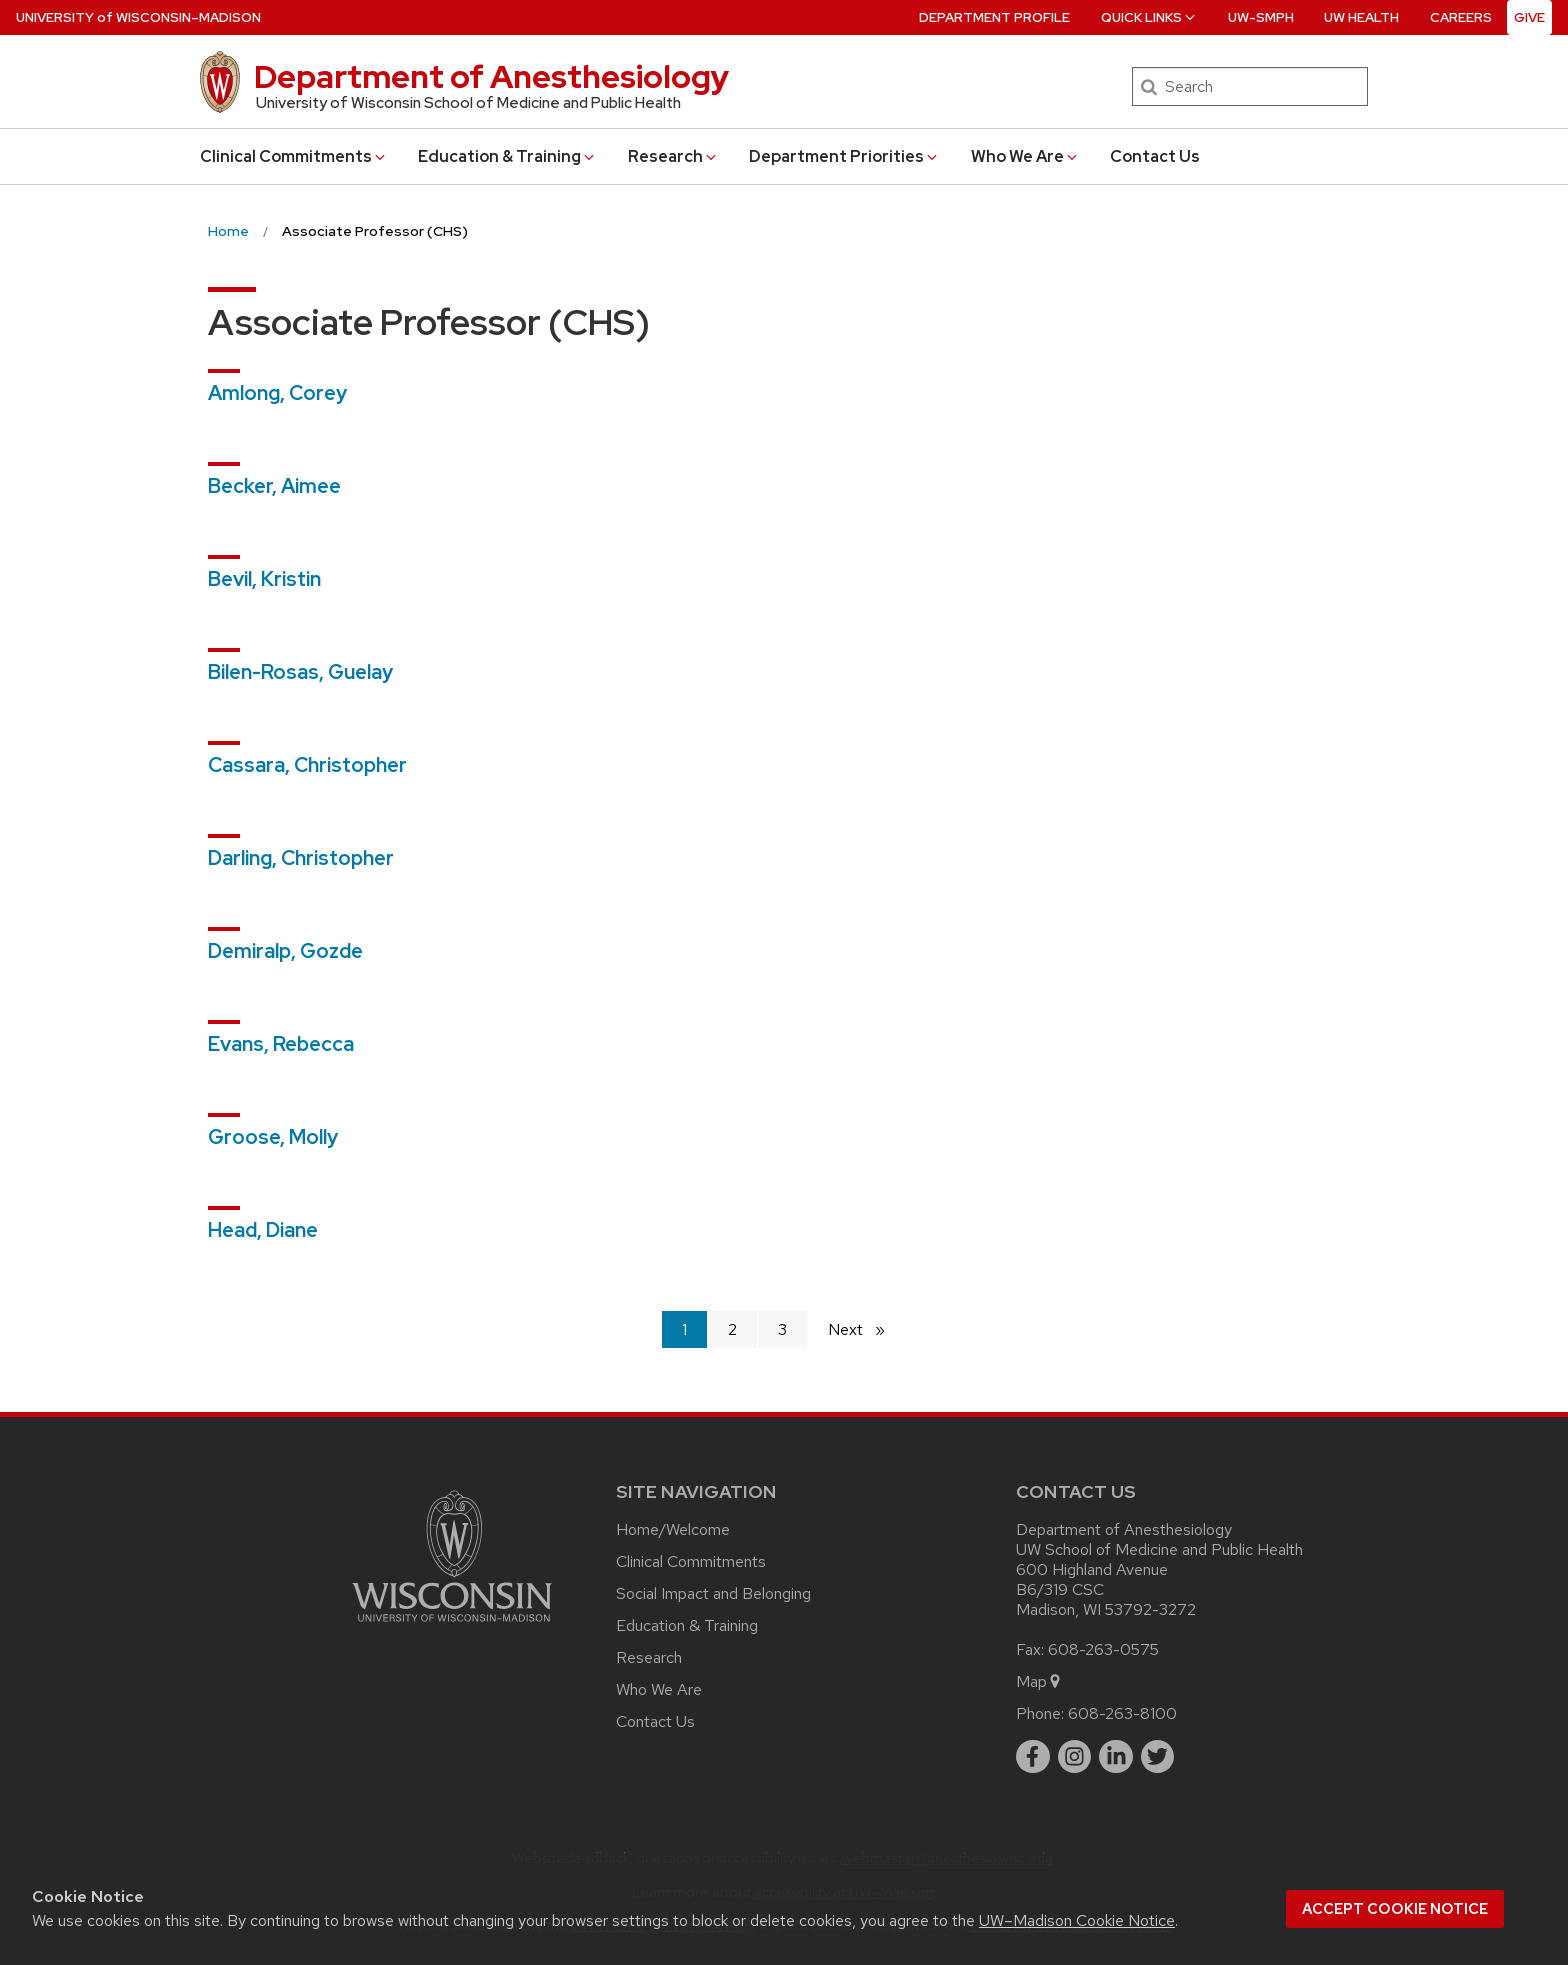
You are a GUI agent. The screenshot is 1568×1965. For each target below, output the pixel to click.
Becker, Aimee (274, 486)
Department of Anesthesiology (491, 76)
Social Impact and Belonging (713, 1593)
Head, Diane (263, 1230)
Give (1529, 17)
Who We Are (1025, 156)
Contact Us (1155, 156)
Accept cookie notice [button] (1395, 1909)
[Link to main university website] (452, 1625)
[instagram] (1075, 1757)
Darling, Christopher (301, 858)
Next (865, 1328)
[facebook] (1033, 1757)
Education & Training (507, 156)
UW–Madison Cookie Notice (1077, 1920)
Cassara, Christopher (307, 765)
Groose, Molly (273, 1137)
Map (1039, 1681)
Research (673, 156)
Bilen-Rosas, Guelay (300, 672)
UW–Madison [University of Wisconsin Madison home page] (138, 17)
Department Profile (994, 17)
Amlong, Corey (277, 393)
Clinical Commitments (294, 156)
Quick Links (1149, 17)
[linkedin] (1116, 1757)
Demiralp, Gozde (285, 951)
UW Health (1361, 17)
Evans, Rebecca (281, 1044)
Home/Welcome (673, 1529)
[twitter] (1158, 1757)
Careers (1461, 17)
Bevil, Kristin (264, 579)
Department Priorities (844, 156)
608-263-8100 (1122, 1713)
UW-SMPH (1261, 17)
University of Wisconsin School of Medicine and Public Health (468, 103)
